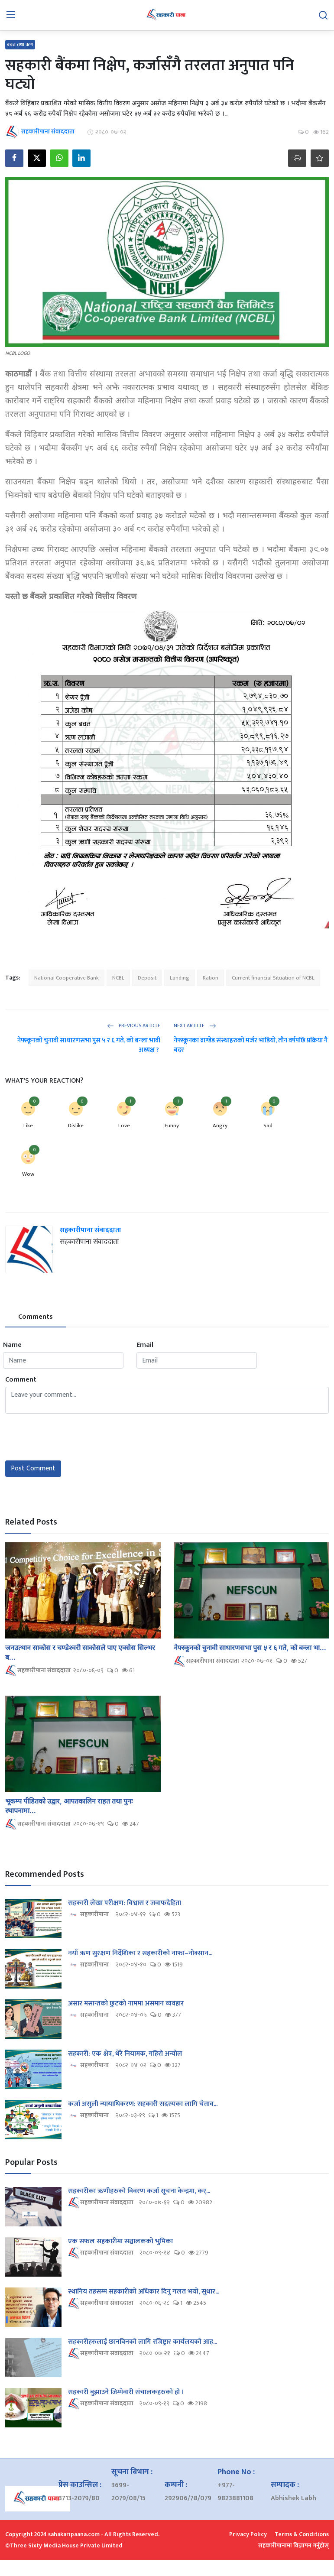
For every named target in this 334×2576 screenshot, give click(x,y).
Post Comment (33, 1468)
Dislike (76, 1125)
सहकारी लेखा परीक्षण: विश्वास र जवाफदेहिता (124, 1903)
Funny (172, 1125)
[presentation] (71, 1437)
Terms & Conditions (302, 2534)
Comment (20, 1380)
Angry (220, 1125)
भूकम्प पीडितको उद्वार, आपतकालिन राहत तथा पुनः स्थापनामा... (69, 1806)
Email (144, 1345)
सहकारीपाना (88, 1914)
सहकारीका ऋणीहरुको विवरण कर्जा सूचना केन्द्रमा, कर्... (139, 2191)
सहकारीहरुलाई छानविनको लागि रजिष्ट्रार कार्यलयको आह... (142, 2342)
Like (28, 1125)
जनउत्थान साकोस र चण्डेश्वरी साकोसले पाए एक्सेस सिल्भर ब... (80, 1652)
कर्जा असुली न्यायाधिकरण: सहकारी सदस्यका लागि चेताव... (142, 2104)
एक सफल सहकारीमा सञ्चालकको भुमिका (120, 2241)
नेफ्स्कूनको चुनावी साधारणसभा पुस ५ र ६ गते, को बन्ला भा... (250, 1647)
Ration (210, 978)
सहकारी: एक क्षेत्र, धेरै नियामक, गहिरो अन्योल (125, 2054)
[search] (323, 15)
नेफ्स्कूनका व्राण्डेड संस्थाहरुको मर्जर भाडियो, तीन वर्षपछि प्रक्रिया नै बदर (251, 1045)
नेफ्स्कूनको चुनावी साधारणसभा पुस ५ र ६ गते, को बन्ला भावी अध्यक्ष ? (88, 1045)
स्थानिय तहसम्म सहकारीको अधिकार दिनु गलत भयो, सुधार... (143, 2291)
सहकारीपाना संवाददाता (90, 1230)
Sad (267, 1125)
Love (124, 1125)
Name (12, 1345)
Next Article (195, 1025)
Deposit (147, 978)
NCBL (118, 978)
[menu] (11, 15)
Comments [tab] (35, 1317)
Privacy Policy (248, 2534)
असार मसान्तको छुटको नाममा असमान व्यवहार (126, 2003)
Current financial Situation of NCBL (273, 978)
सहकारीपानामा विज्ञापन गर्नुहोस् (293, 2545)
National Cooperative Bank (66, 978)
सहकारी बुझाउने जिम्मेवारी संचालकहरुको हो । (126, 2392)
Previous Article (133, 1025)
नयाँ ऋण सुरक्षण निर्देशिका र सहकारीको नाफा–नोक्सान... (140, 1953)
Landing (179, 978)
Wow (28, 1174)
